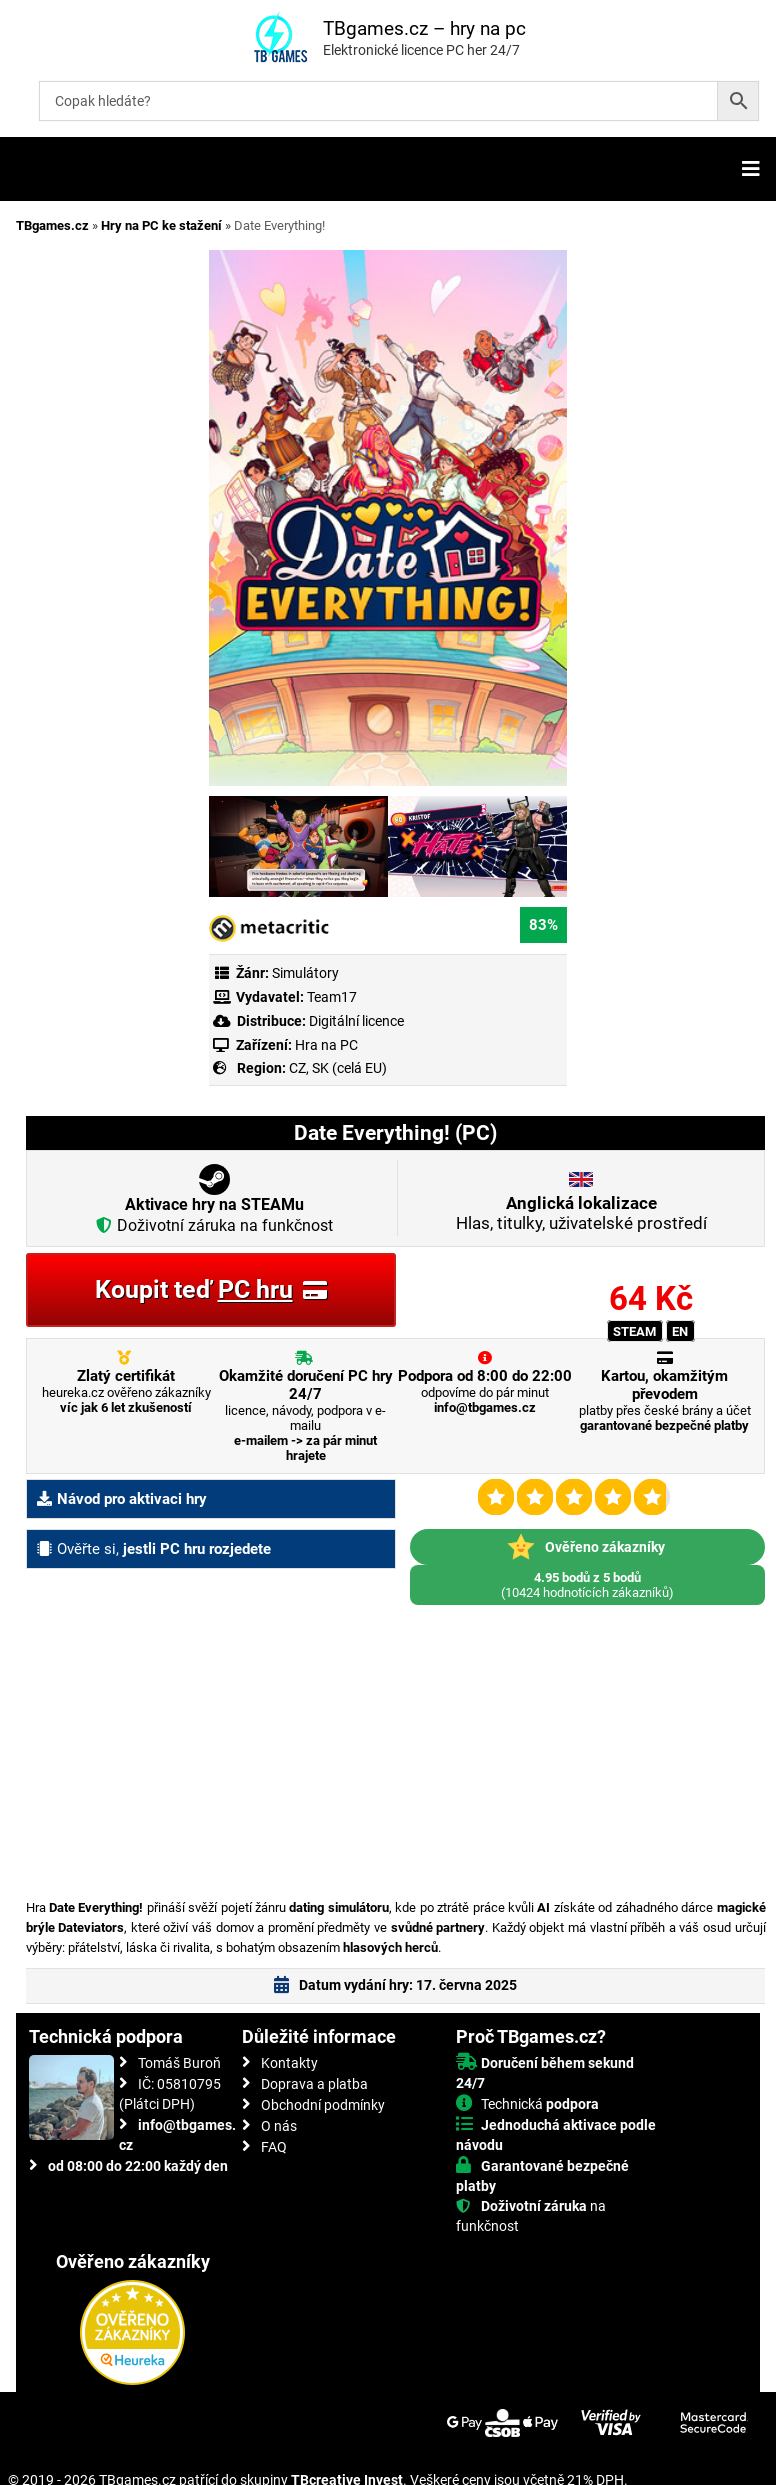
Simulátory (305, 973)
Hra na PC (325, 1045)
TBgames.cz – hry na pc (424, 28)
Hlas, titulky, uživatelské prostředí (581, 1213)
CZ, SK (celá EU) (338, 1068)
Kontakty (289, 2063)
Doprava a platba (314, 2084)
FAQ (274, 2147)
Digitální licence (355, 1021)
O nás (279, 2126)
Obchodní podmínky (323, 2105)
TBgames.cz (52, 225)
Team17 (332, 997)
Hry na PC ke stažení (161, 225)
